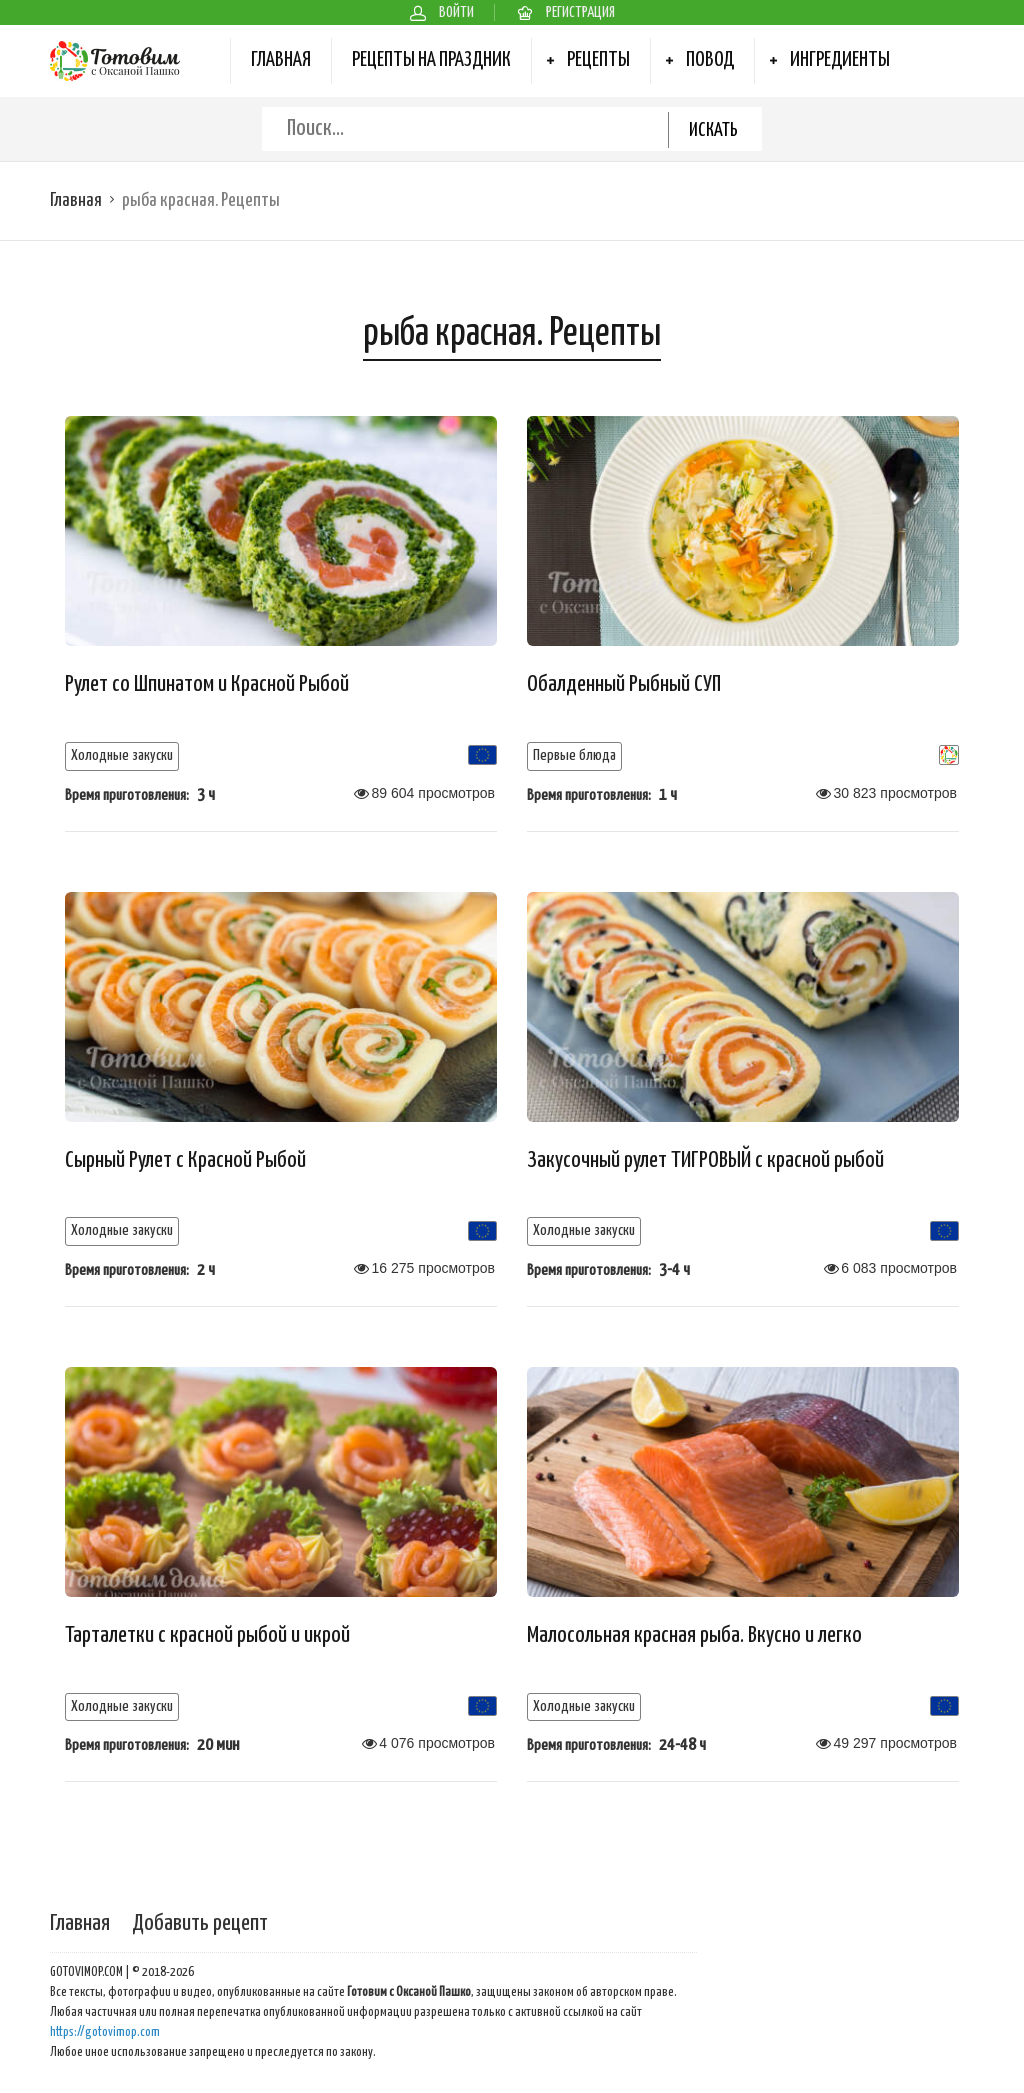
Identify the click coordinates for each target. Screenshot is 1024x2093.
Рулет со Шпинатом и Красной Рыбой (207, 684)
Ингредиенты (840, 60)
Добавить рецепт (200, 1923)
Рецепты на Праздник (431, 60)
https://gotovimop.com (105, 2032)
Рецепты (598, 60)
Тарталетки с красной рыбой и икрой (207, 1635)
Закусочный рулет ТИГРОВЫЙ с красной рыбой (705, 1160)
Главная (281, 60)
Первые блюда (574, 755)
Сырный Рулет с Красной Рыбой (185, 1160)
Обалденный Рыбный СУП (624, 684)
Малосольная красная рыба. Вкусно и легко (694, 1635)
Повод (710, 60)
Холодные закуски (122, 755)
